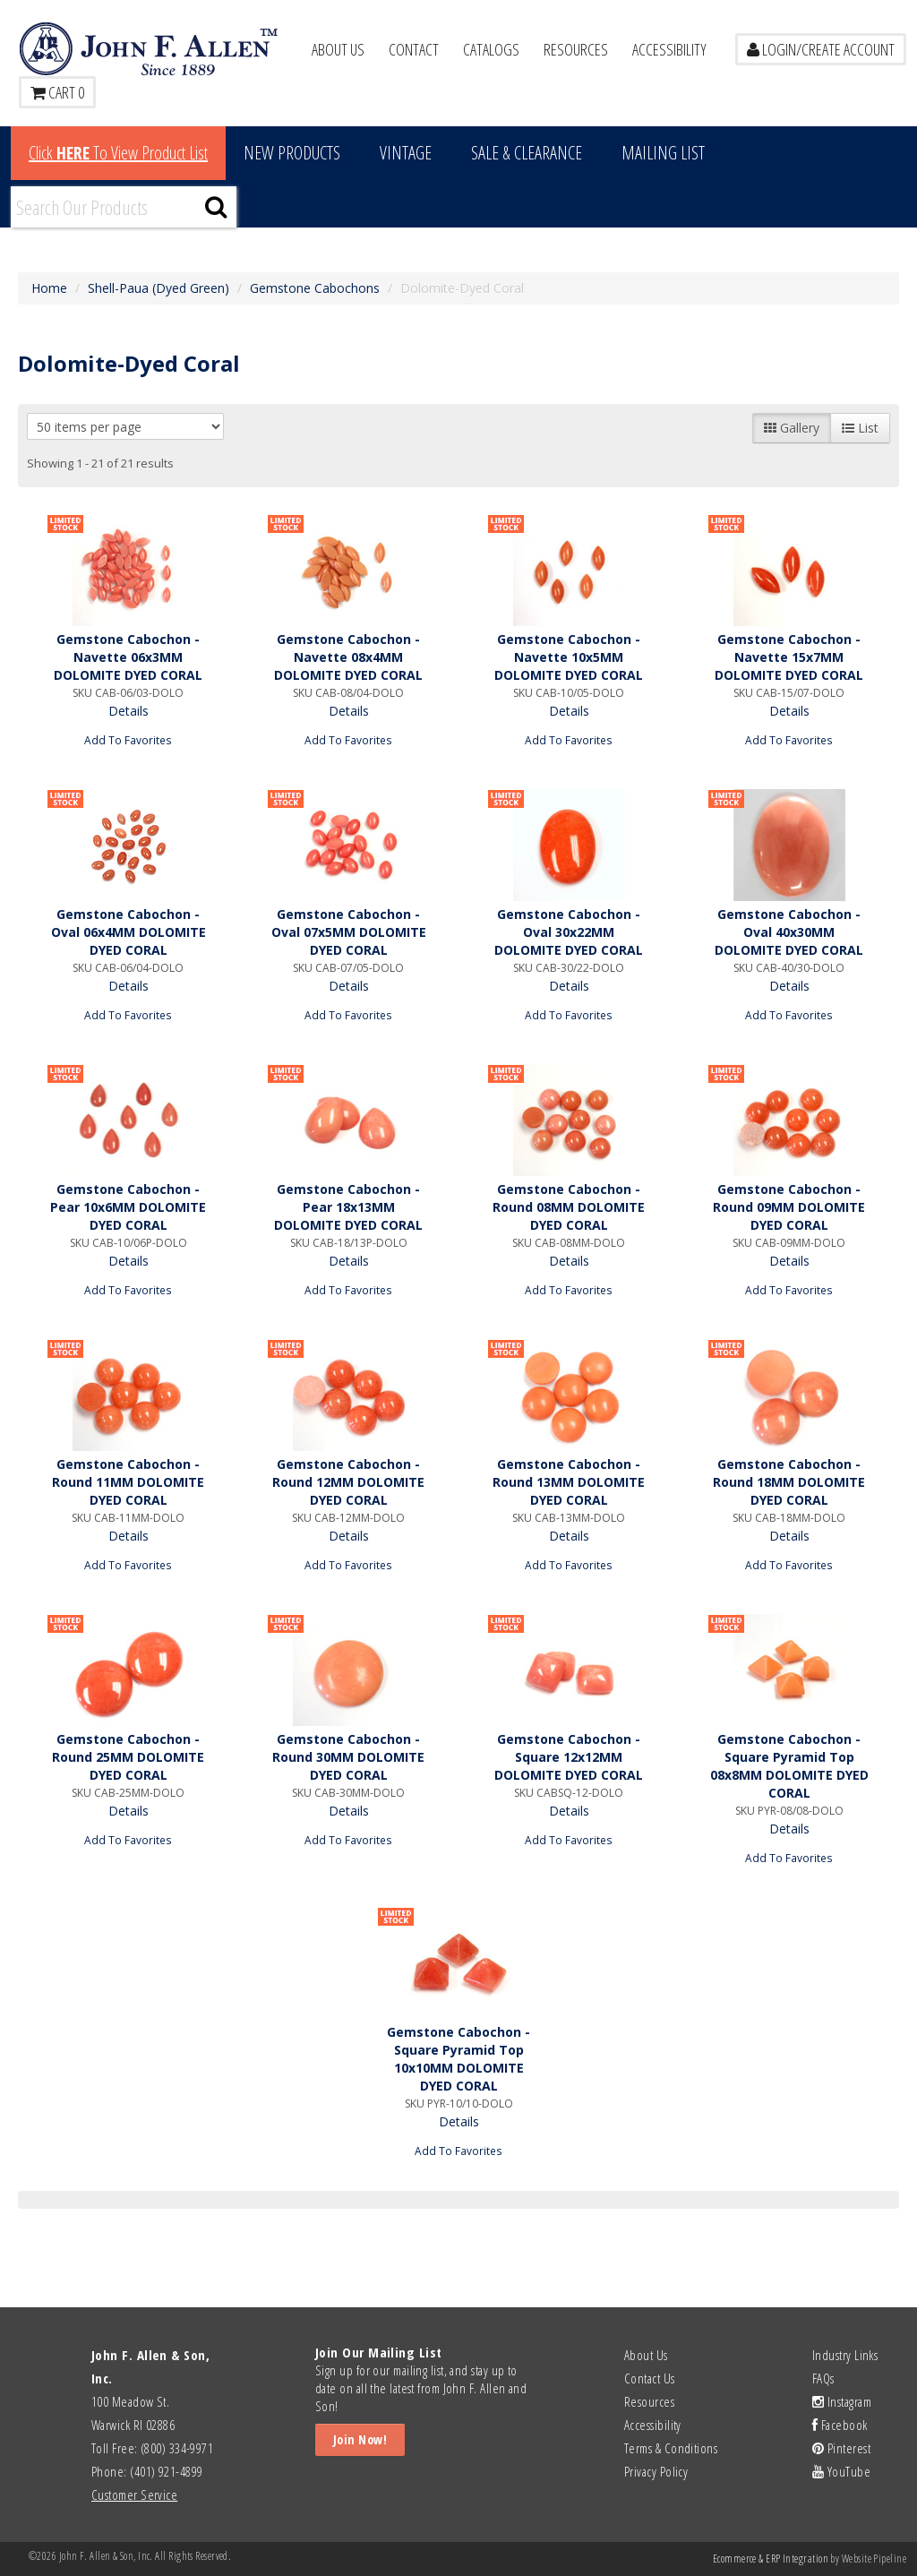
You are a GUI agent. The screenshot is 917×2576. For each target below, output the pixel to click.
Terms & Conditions (670, 2448)
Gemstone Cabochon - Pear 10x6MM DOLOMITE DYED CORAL (128, 1207)
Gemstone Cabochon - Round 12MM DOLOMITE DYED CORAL (348, 1481)
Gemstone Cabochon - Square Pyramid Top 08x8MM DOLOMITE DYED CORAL (789, 1765)
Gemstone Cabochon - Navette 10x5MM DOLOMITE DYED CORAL (568, 657)
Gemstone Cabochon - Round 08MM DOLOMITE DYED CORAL (569, 1207)
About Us (338, 49)
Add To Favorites (128, 740)
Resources (576, 49)
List (860, 427)
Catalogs (491, 49)
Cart (57, 92)
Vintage (406, 153)
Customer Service (134, 2494)
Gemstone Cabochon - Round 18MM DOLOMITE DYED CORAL (789, 1481)
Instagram (841, 2401)
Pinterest (841, 2448)
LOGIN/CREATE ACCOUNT (821, 49)
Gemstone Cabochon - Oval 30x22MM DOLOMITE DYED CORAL (568, 932)
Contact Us (649, 2378)
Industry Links (845, 2355)
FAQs (823, 2378)
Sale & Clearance (526, 153)
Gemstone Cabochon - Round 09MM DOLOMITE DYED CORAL (789, 1207)
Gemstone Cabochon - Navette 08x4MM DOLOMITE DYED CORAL (348, 657)
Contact (414, 49)
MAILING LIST (663, 153)
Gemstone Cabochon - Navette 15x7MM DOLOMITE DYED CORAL (789, 657)
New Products (292, 153)
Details (128, 710)
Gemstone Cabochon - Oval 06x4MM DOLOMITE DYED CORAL (128, 932)
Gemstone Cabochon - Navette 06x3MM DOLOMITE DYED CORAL (128, 657)
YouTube (841, 2471)
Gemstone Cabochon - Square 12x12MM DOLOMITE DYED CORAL (568, 1756)
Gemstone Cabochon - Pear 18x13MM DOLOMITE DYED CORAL (348, 1207)
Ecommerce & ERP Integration (770, 2558)
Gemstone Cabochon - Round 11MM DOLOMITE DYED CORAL (128, 1481)
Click (118, 153)
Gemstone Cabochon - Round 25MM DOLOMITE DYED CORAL (128, 1756)
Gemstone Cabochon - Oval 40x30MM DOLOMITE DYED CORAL (789, 932)
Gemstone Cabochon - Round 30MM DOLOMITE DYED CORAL (348, 1756)
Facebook (840, 2425)
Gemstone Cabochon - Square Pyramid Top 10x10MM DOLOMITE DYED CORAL (458, 2058)
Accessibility (669, 49)
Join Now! (360, 2439)
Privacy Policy (656, 2471)
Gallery (791, 427)
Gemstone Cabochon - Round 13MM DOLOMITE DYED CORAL (569, 1481)
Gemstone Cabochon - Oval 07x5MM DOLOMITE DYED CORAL (348, 932)
